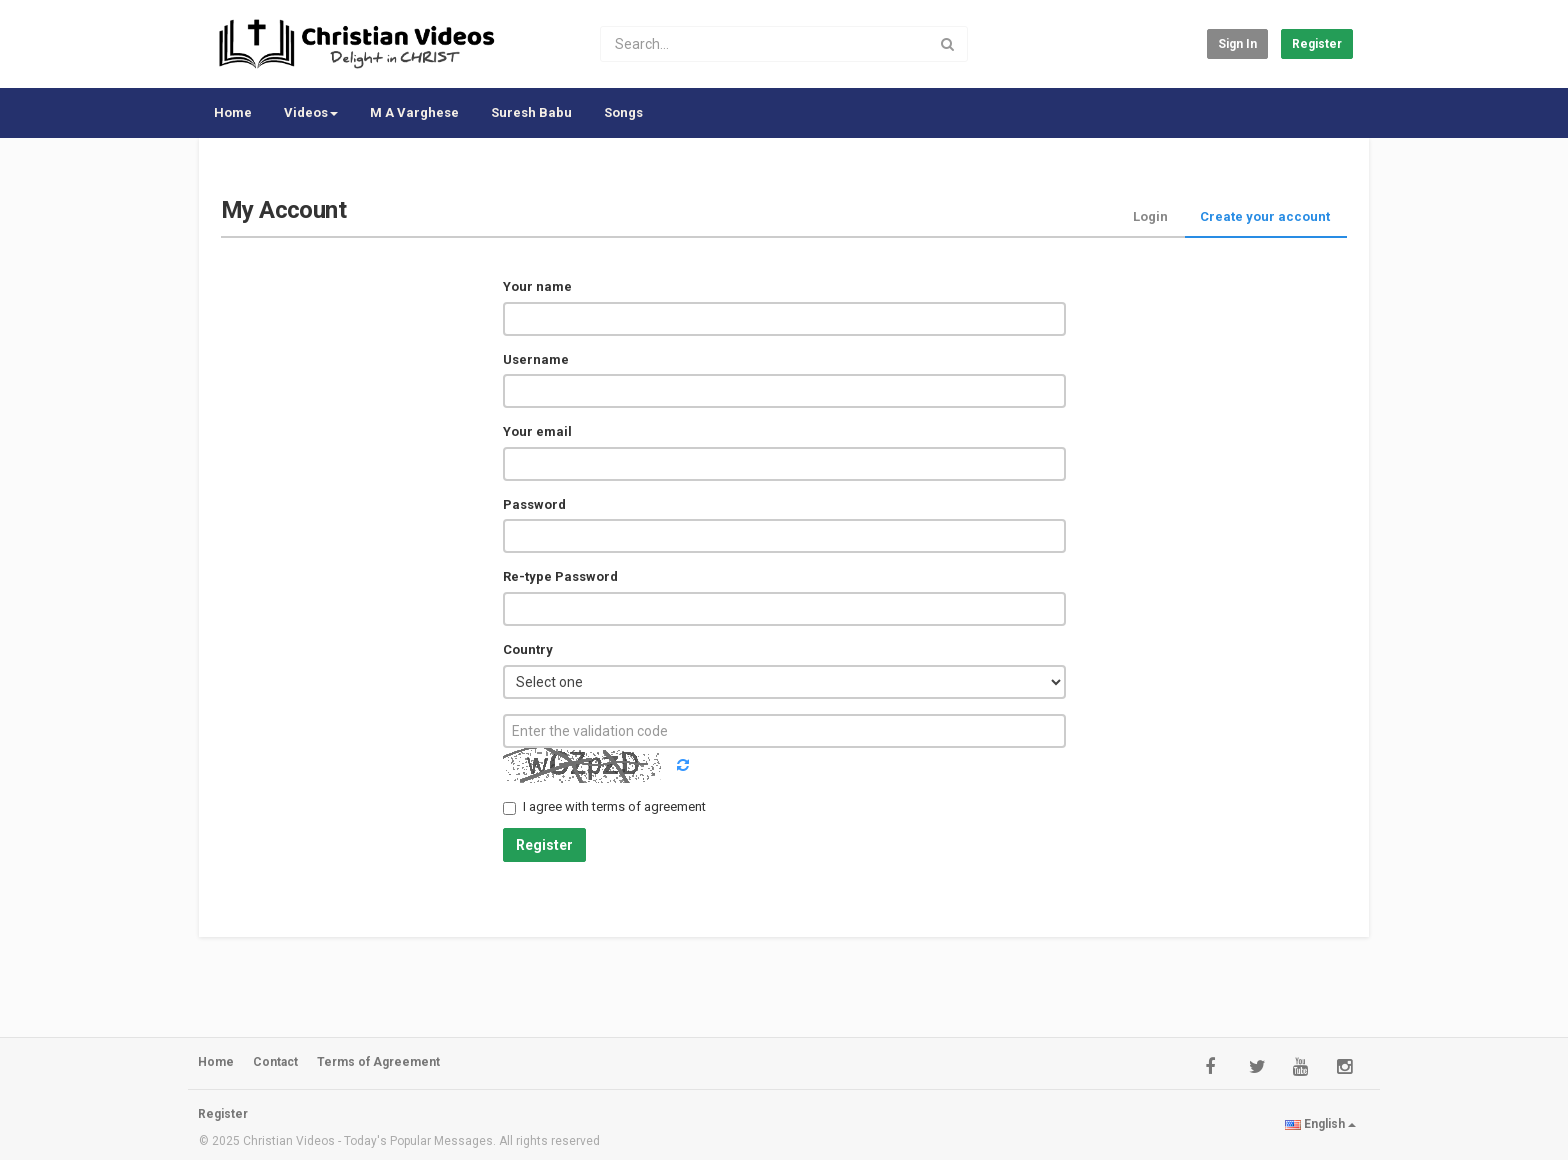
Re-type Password (560, 576)
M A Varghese (414, 112)
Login (1150, 216)
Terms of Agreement (378, 1062)
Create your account (1265, 216)
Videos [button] (311, 112)
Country (528, 649)
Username (536, 359)
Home (233, 112)
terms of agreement (649, 806)
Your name (537, 286)
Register (1317, 44)
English (1320, 1124)
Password (534, 504)
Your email (537, 431)
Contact (275, 1062)
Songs (623, 112)
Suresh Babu (531, 112)
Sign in (1237, 44)
